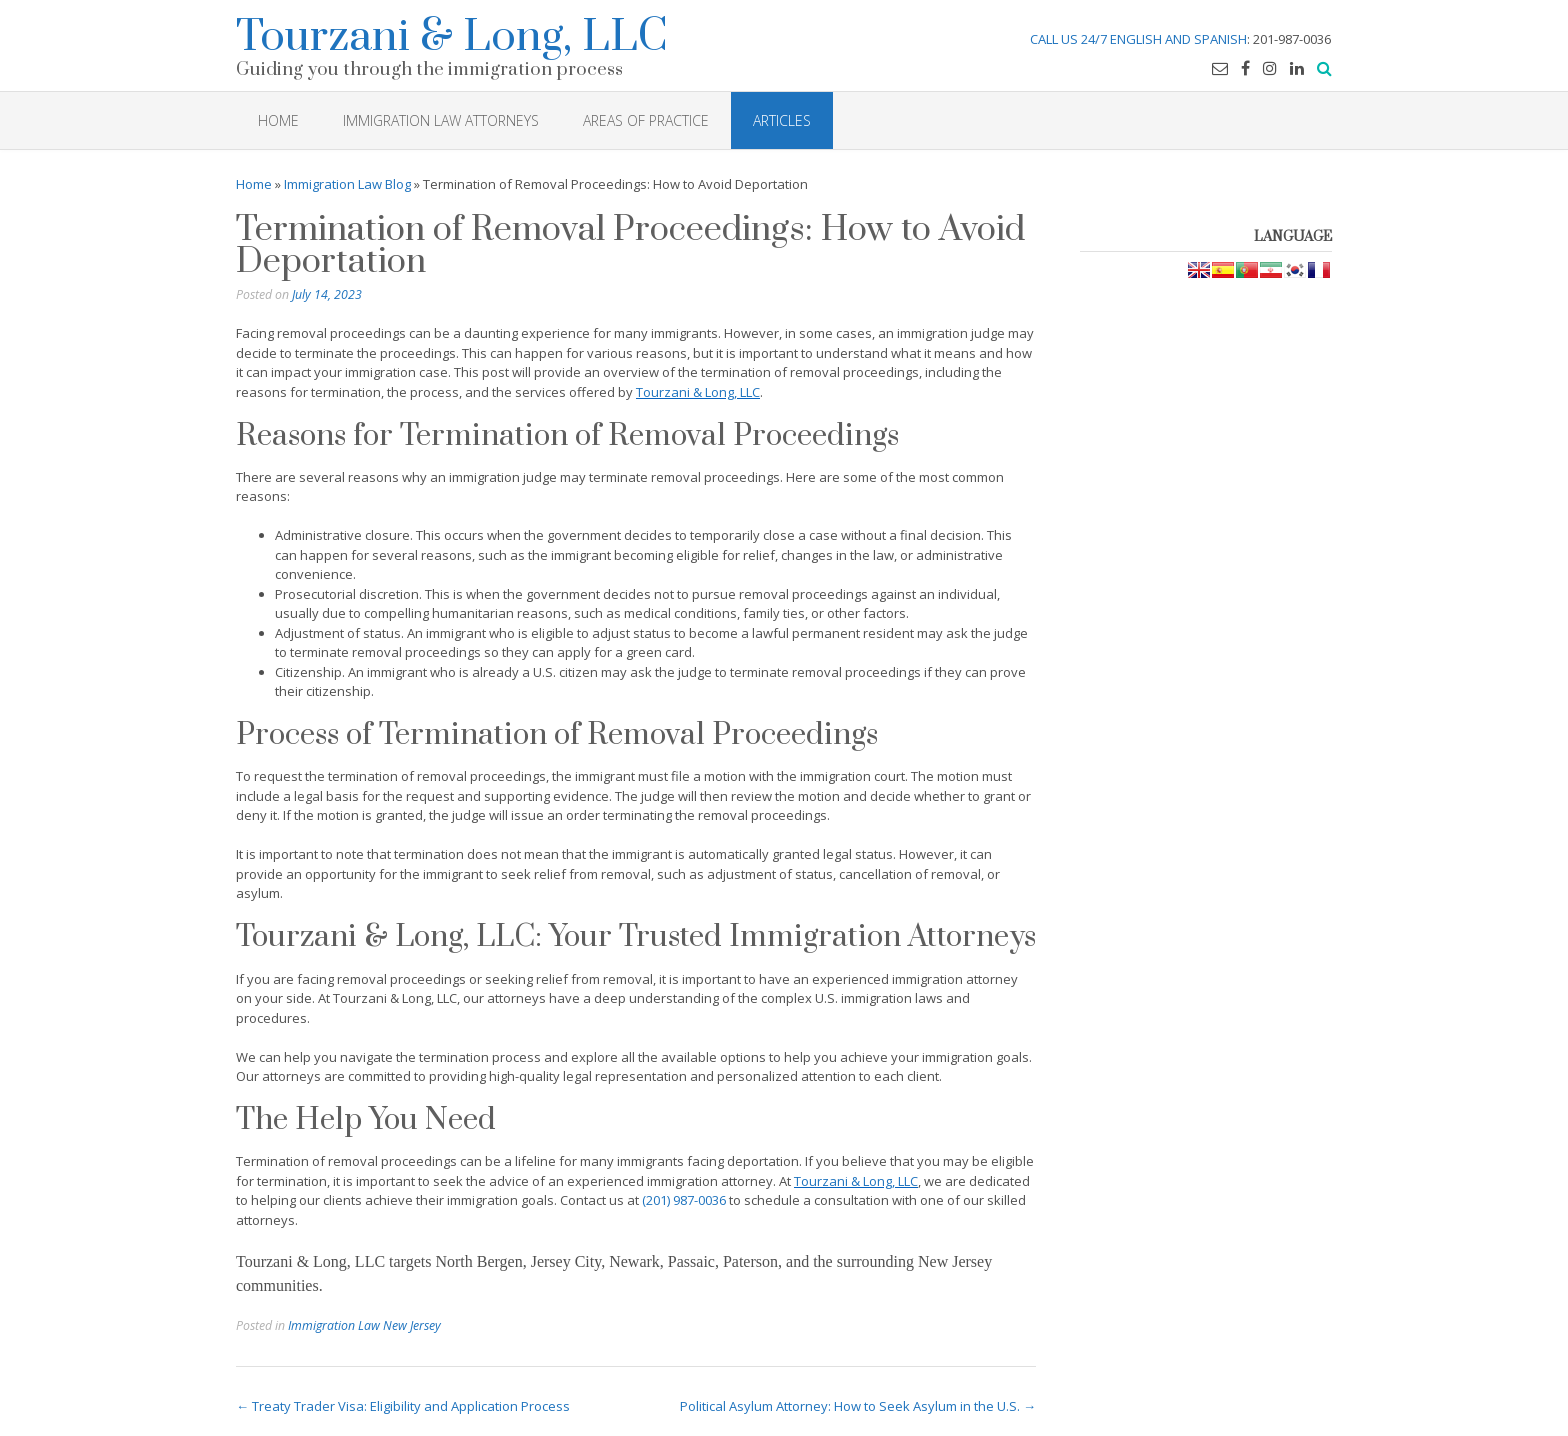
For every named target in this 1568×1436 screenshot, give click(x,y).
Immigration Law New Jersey (364, 1325)
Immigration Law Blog (347, 184)
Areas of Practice (646, 120)
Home (254, 184)
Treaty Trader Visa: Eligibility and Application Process (403, 1406)
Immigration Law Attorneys (441, 120)
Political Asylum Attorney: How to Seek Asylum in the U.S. (858, 1406)
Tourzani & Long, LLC (452, 33)
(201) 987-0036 (684, 1200)
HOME (278, 120)
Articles (782, 120)
